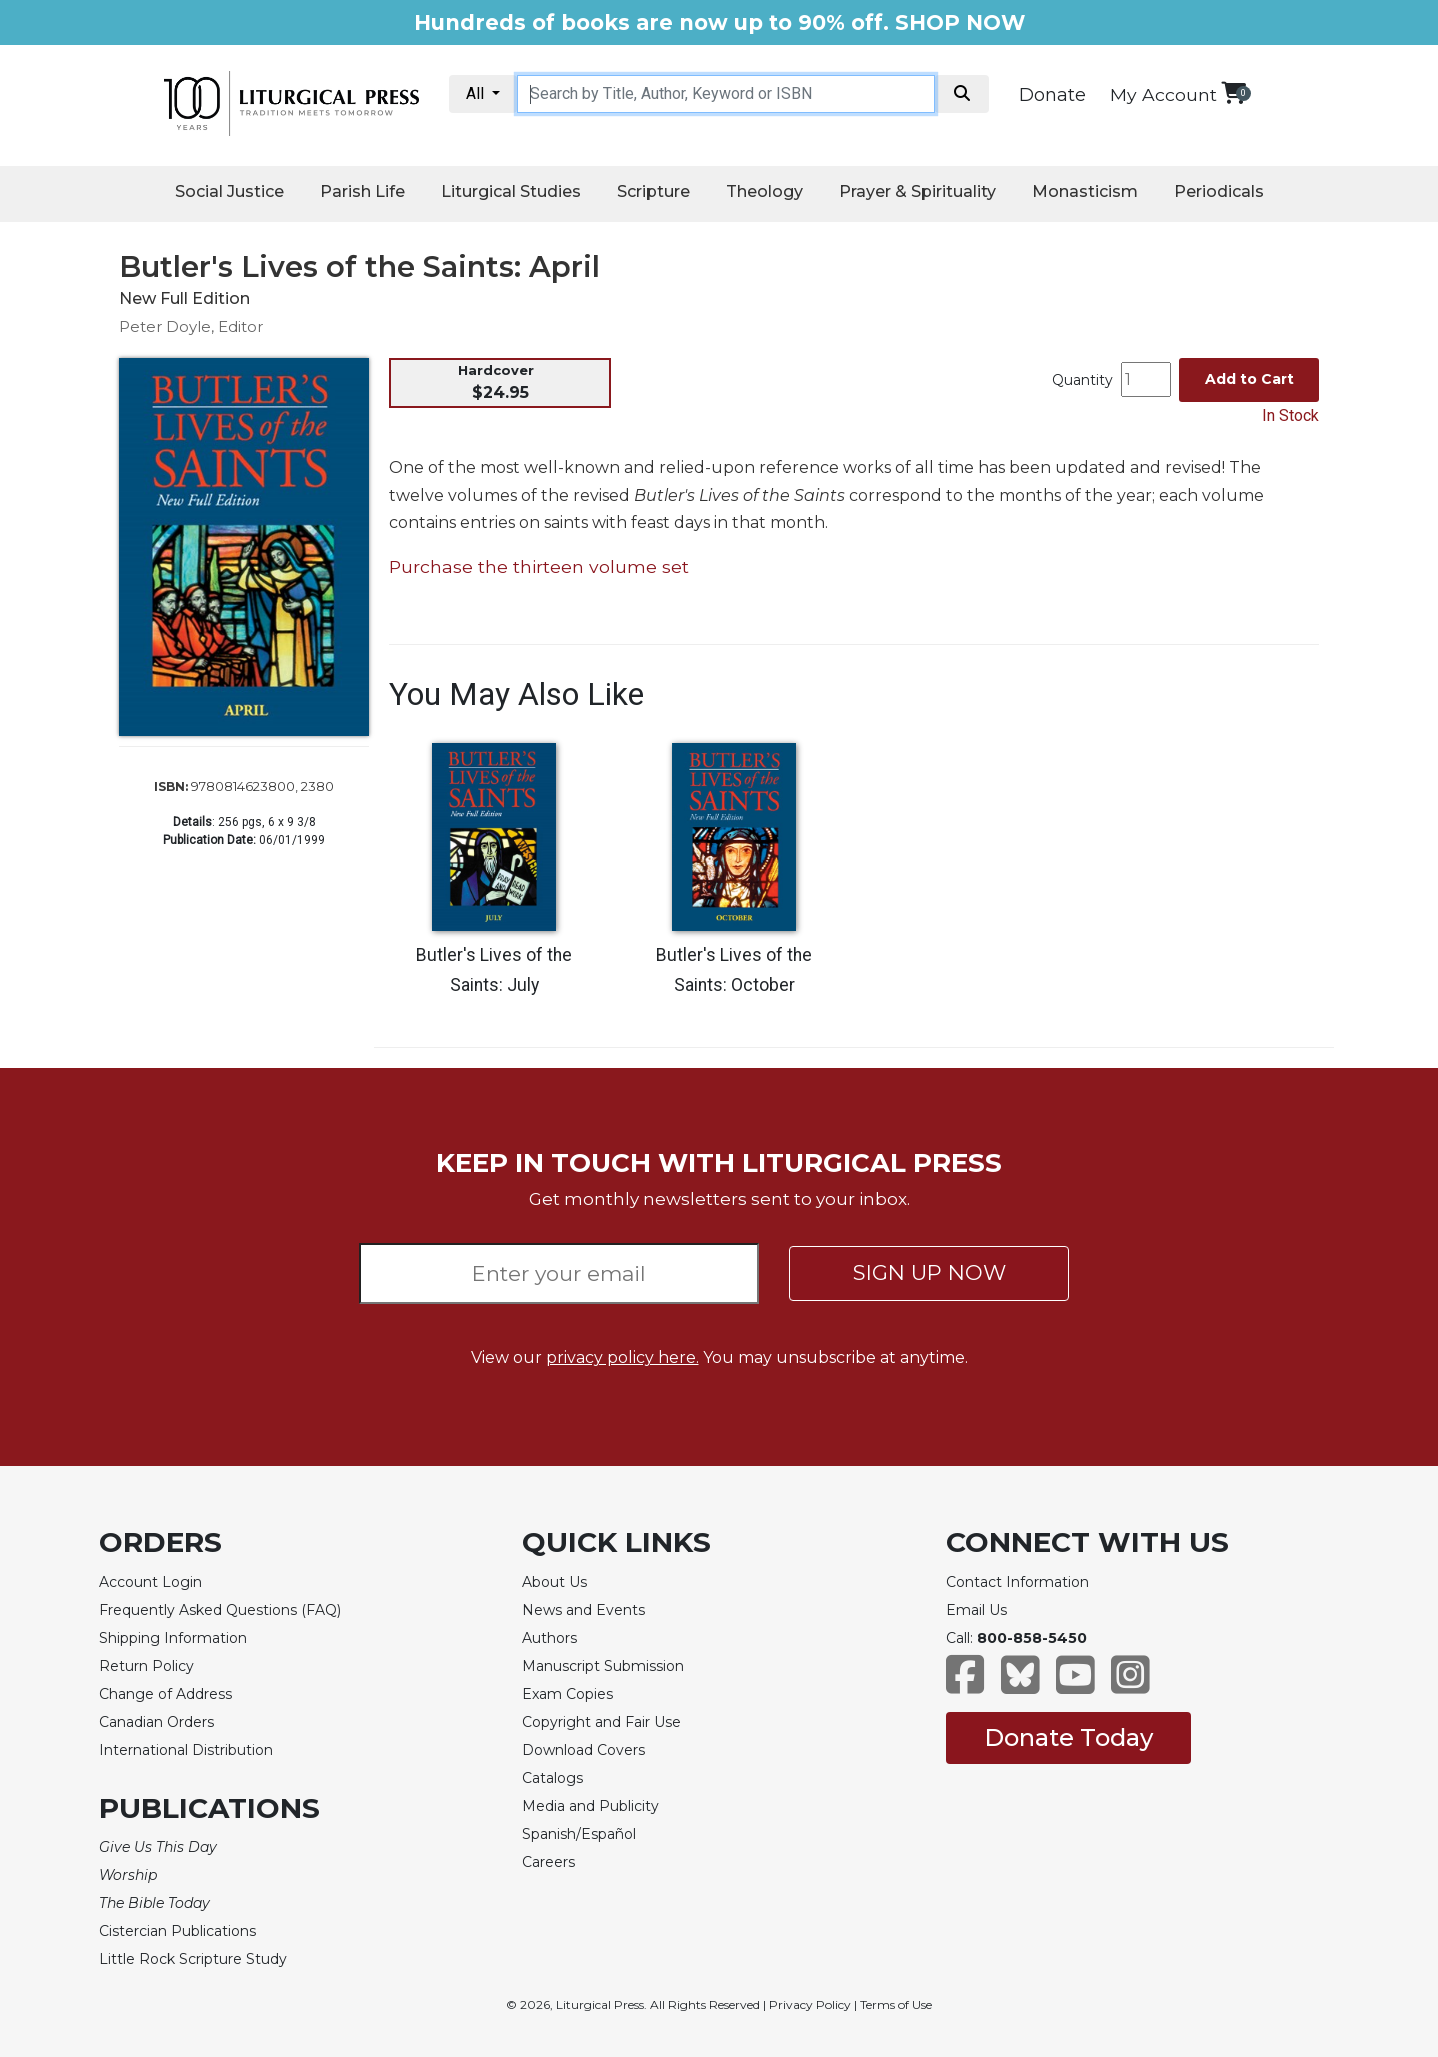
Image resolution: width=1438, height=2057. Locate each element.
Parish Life (362, 191)
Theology (764, 191)
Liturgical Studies (511, 191)
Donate (1052, 95)
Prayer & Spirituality (917, 191)
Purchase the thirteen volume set (539, 566)
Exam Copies (567, 1694)
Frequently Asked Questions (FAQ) (220, 1610)
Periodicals (1219, 191)
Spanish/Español (579, 1834)
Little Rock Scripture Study (193, 1959)
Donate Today (1068, 1737)
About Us (554, 1582)
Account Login (150, 1582)
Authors (549, 1638)
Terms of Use (896, 2004)
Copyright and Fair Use (601, 1722)
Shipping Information (173, 1638)
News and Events (583, 1610)
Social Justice (229, 191)
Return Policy (146, 1666)
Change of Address (165, 1694)
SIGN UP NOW (929, 1272)
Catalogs (552, 1778)
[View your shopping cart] (1233, 92)
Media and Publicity (590, 1806)
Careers (548, 1862)
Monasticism (1085, 191)
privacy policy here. (622, 1357)
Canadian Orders (156, 1722)
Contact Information (1017, 1582)
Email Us (976, 1610)
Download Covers (583, 1750)
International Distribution (186, 1750)
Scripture (653, 191)
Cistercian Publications (177, 1931)
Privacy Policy (810, 2004)
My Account (1163, 94)
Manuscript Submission (603, 1666)
